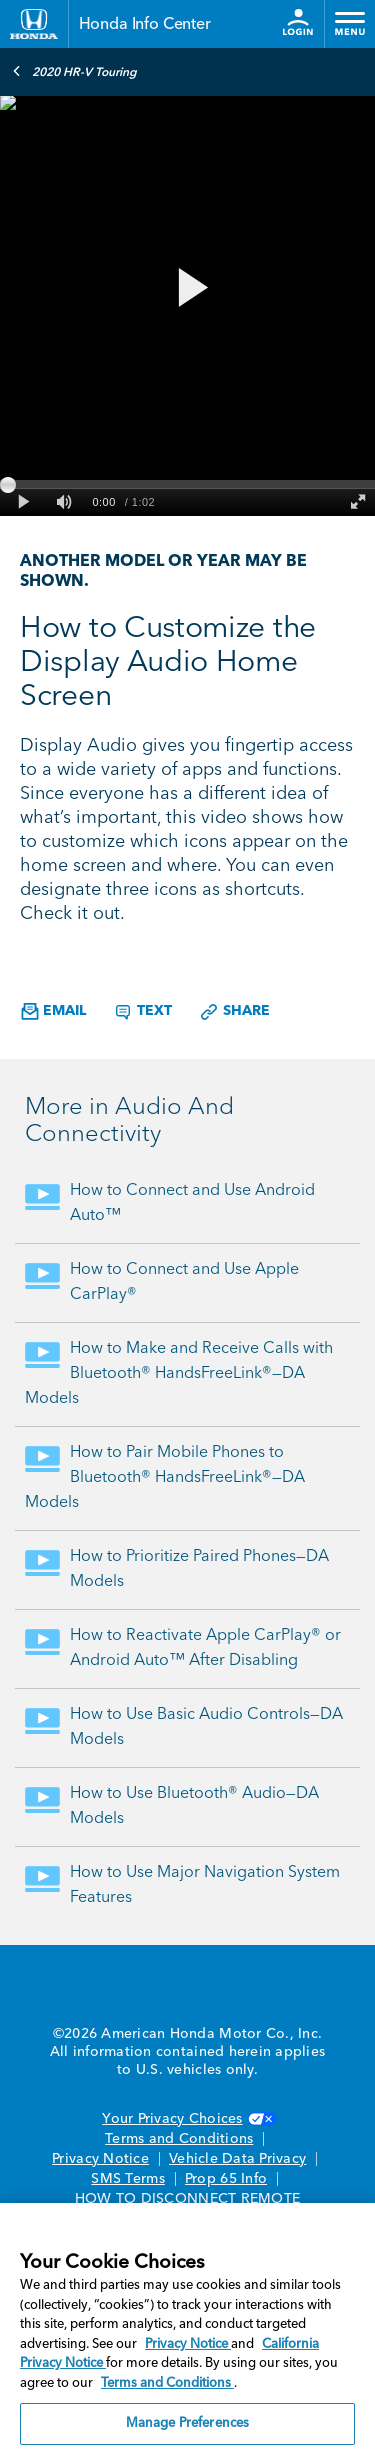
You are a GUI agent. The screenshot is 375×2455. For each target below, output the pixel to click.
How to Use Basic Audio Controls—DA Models (206, 1727)
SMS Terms (127, 2179)
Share (234, 1012)
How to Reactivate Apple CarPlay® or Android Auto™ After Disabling (205, 1648)
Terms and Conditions (179, 2139)
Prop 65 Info (226, 2179)
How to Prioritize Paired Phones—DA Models (199, 1569)
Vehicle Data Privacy (237, 2159)
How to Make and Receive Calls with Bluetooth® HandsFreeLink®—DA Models (179, 1374)
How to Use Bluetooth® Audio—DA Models (194, 1806)
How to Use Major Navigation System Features (205, 1885)
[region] (187, 2329)
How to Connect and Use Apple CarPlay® (184, 1282)
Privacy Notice (100, 2159)
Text (142, 1012)
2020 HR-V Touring (74, 71)
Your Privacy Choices (187, 2119)
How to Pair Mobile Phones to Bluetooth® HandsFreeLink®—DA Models (165, 1478)
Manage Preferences (187, 2423)
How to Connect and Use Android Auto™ (192, 1203)
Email (53, 1011)
